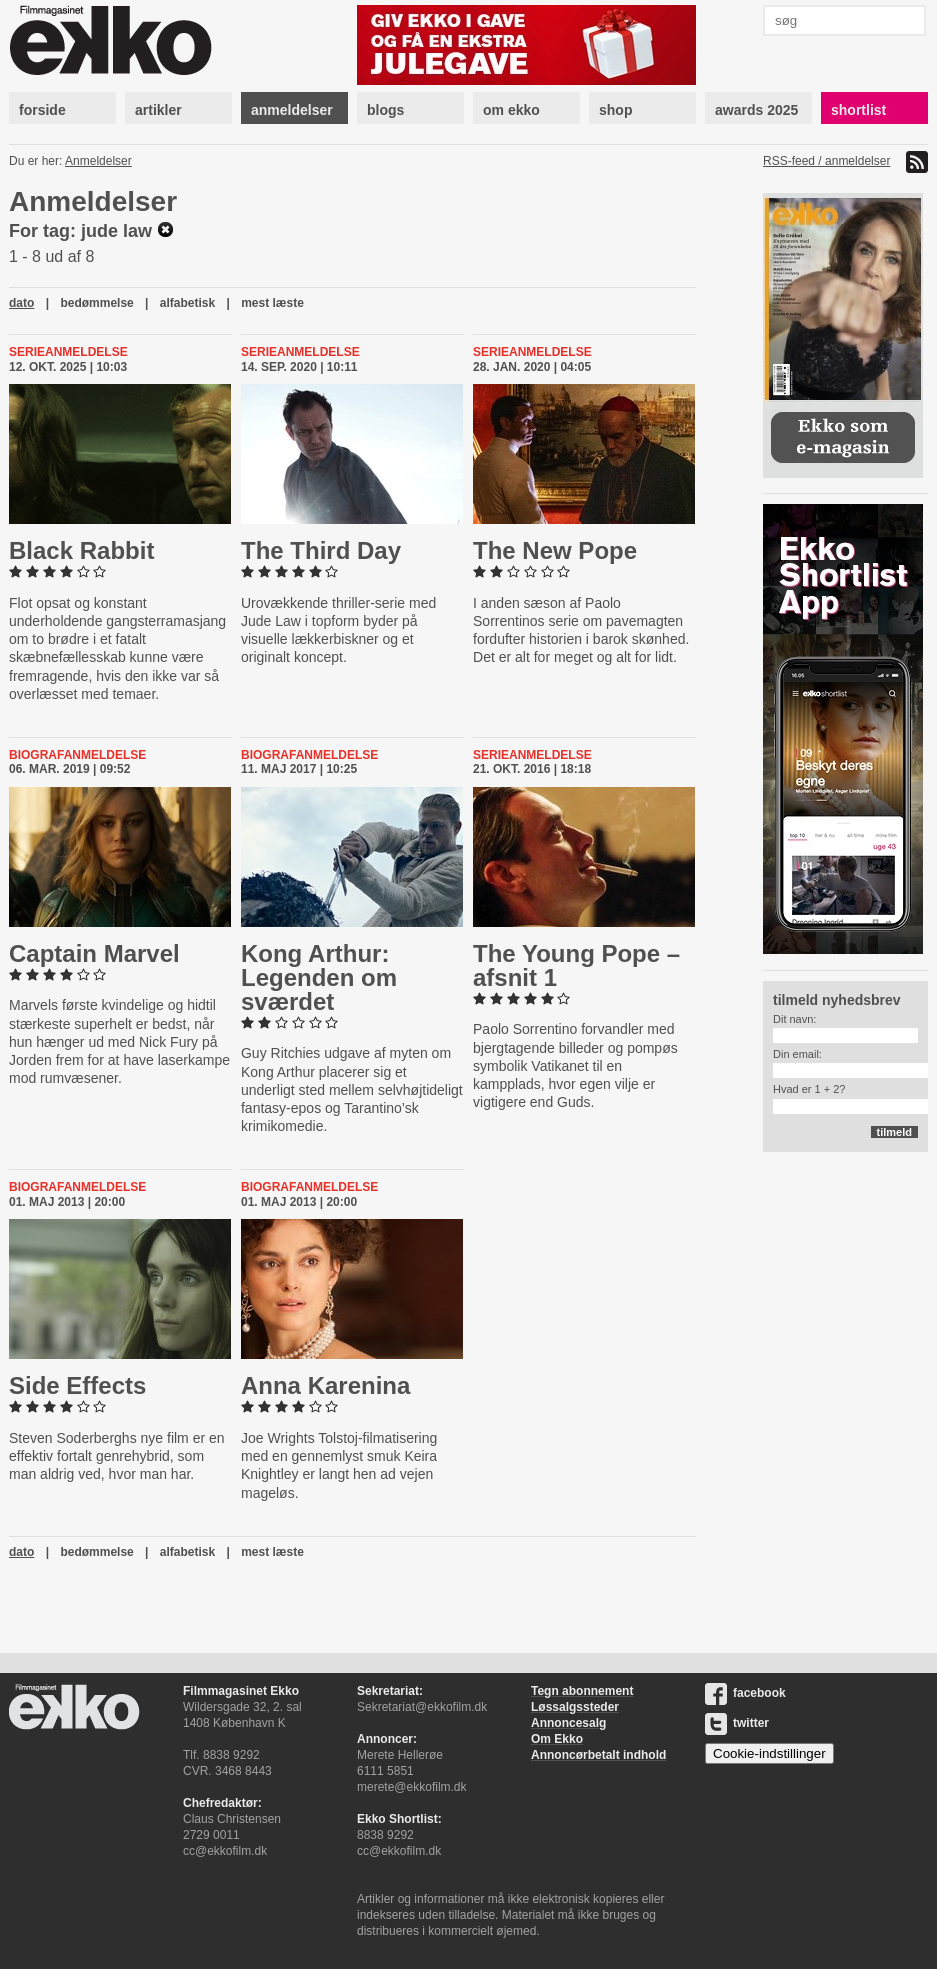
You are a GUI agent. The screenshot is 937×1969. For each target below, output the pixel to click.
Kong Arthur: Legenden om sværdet (319, 977)
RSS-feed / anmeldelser (826, 161)
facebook (745, 1693)
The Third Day (321, 550)
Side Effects (77, 1385)
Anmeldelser (98, 161)
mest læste (272, 303)
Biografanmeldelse (77, 755)
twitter (737, 1723)
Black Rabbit (81, 550)
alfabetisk (187, 303)
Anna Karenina (325, 1385)
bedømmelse (96, 303)
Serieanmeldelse (68, 352)
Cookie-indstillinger (769, 1753)
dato (21, 303)
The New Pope (555, 550)
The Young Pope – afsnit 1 (576, 965)
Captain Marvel (94, 953)
